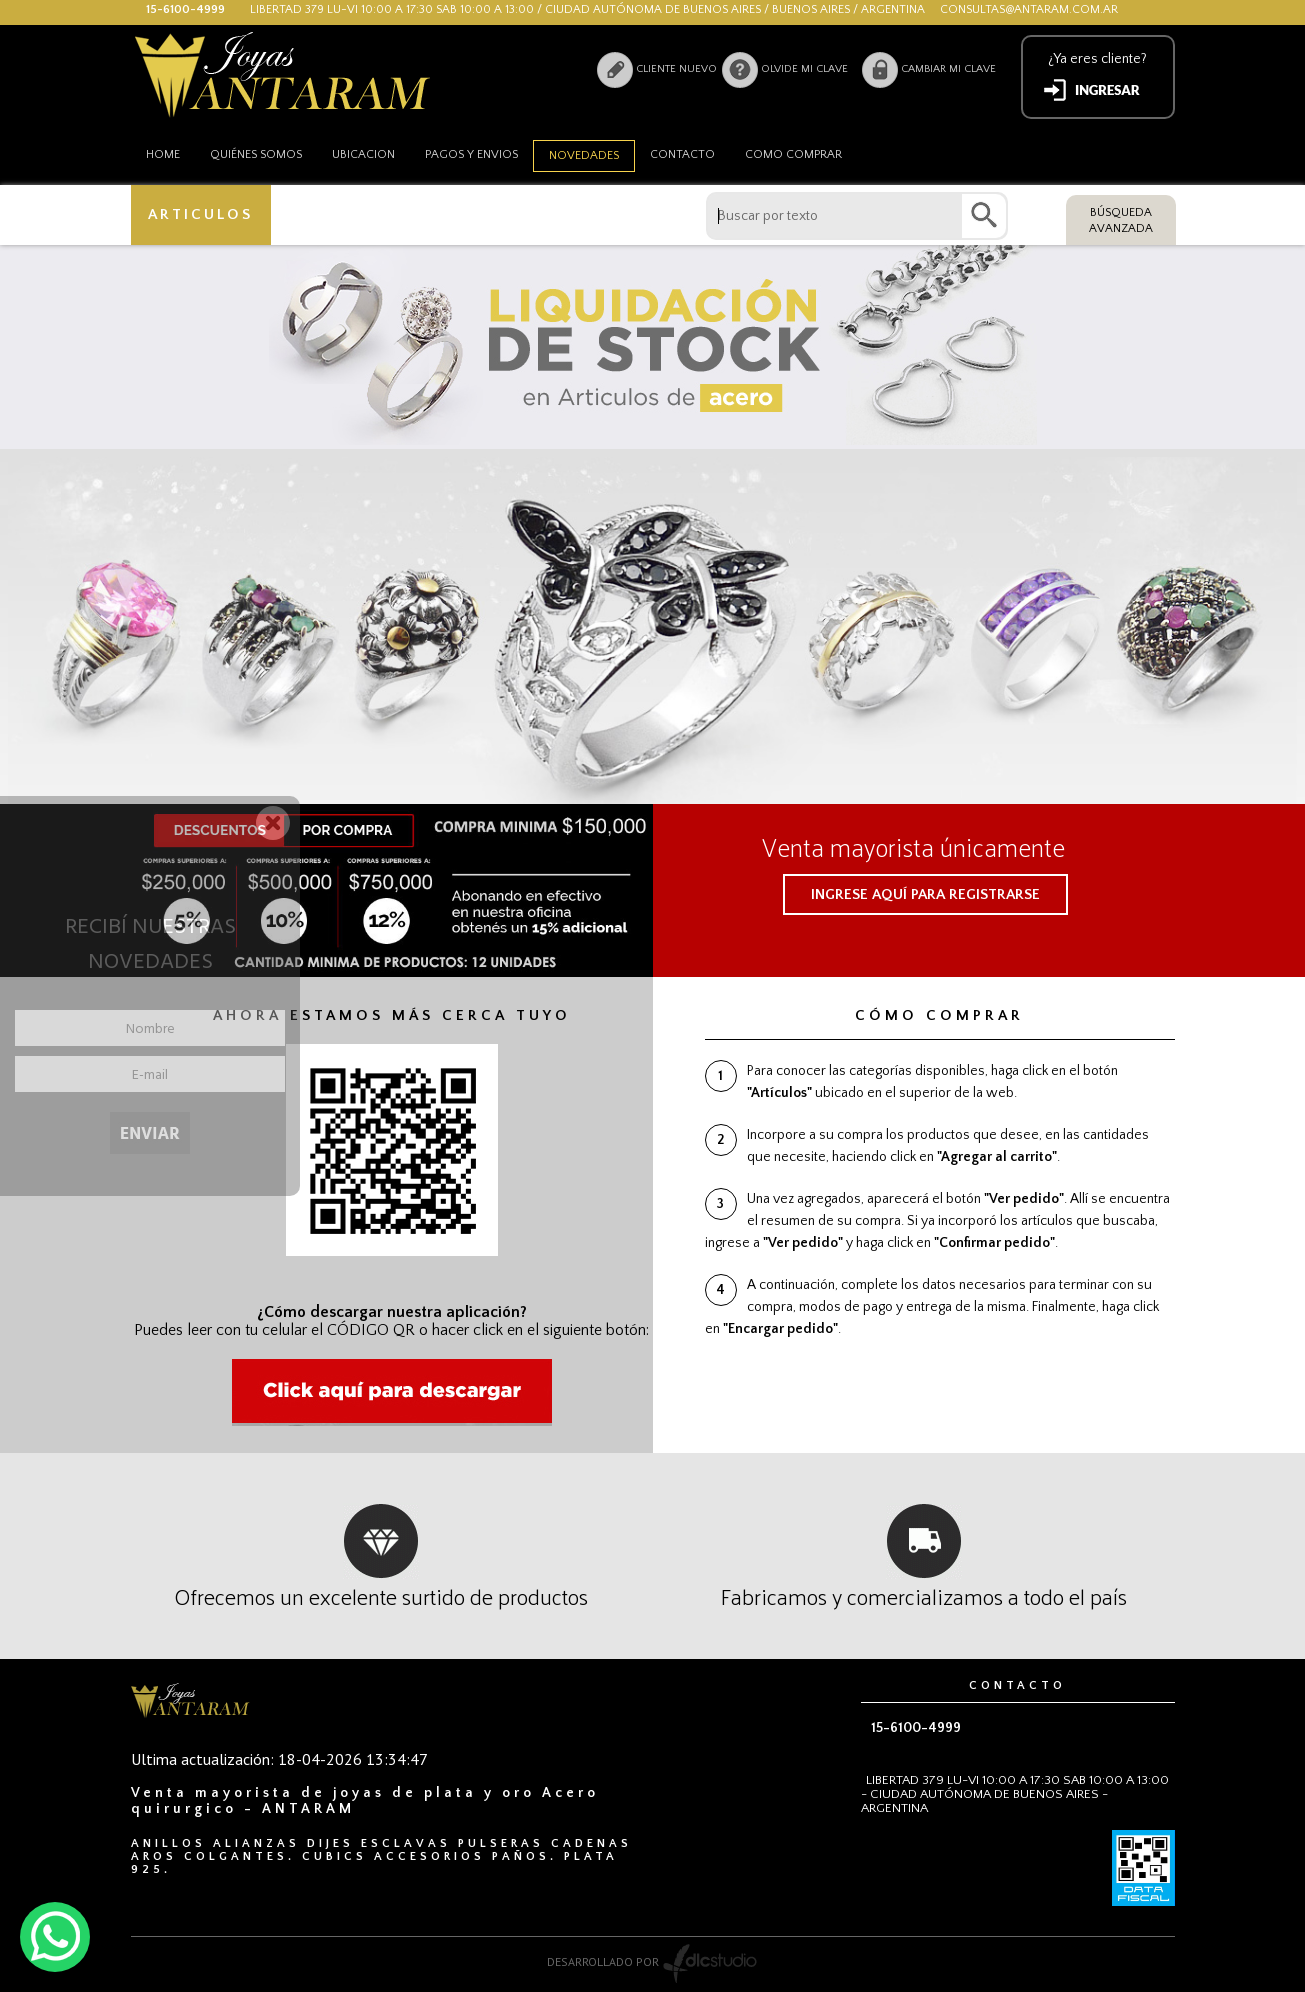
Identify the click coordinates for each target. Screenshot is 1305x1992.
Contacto (682, 154)
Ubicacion (363, 154)
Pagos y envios (471, 154)
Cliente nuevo (676, 69)
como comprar (793, 154)
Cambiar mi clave (948, 69)
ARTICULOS (200, 214)
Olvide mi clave (804, 69)
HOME (163, 154)
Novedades (584, 155)
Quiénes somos (256, 154)
